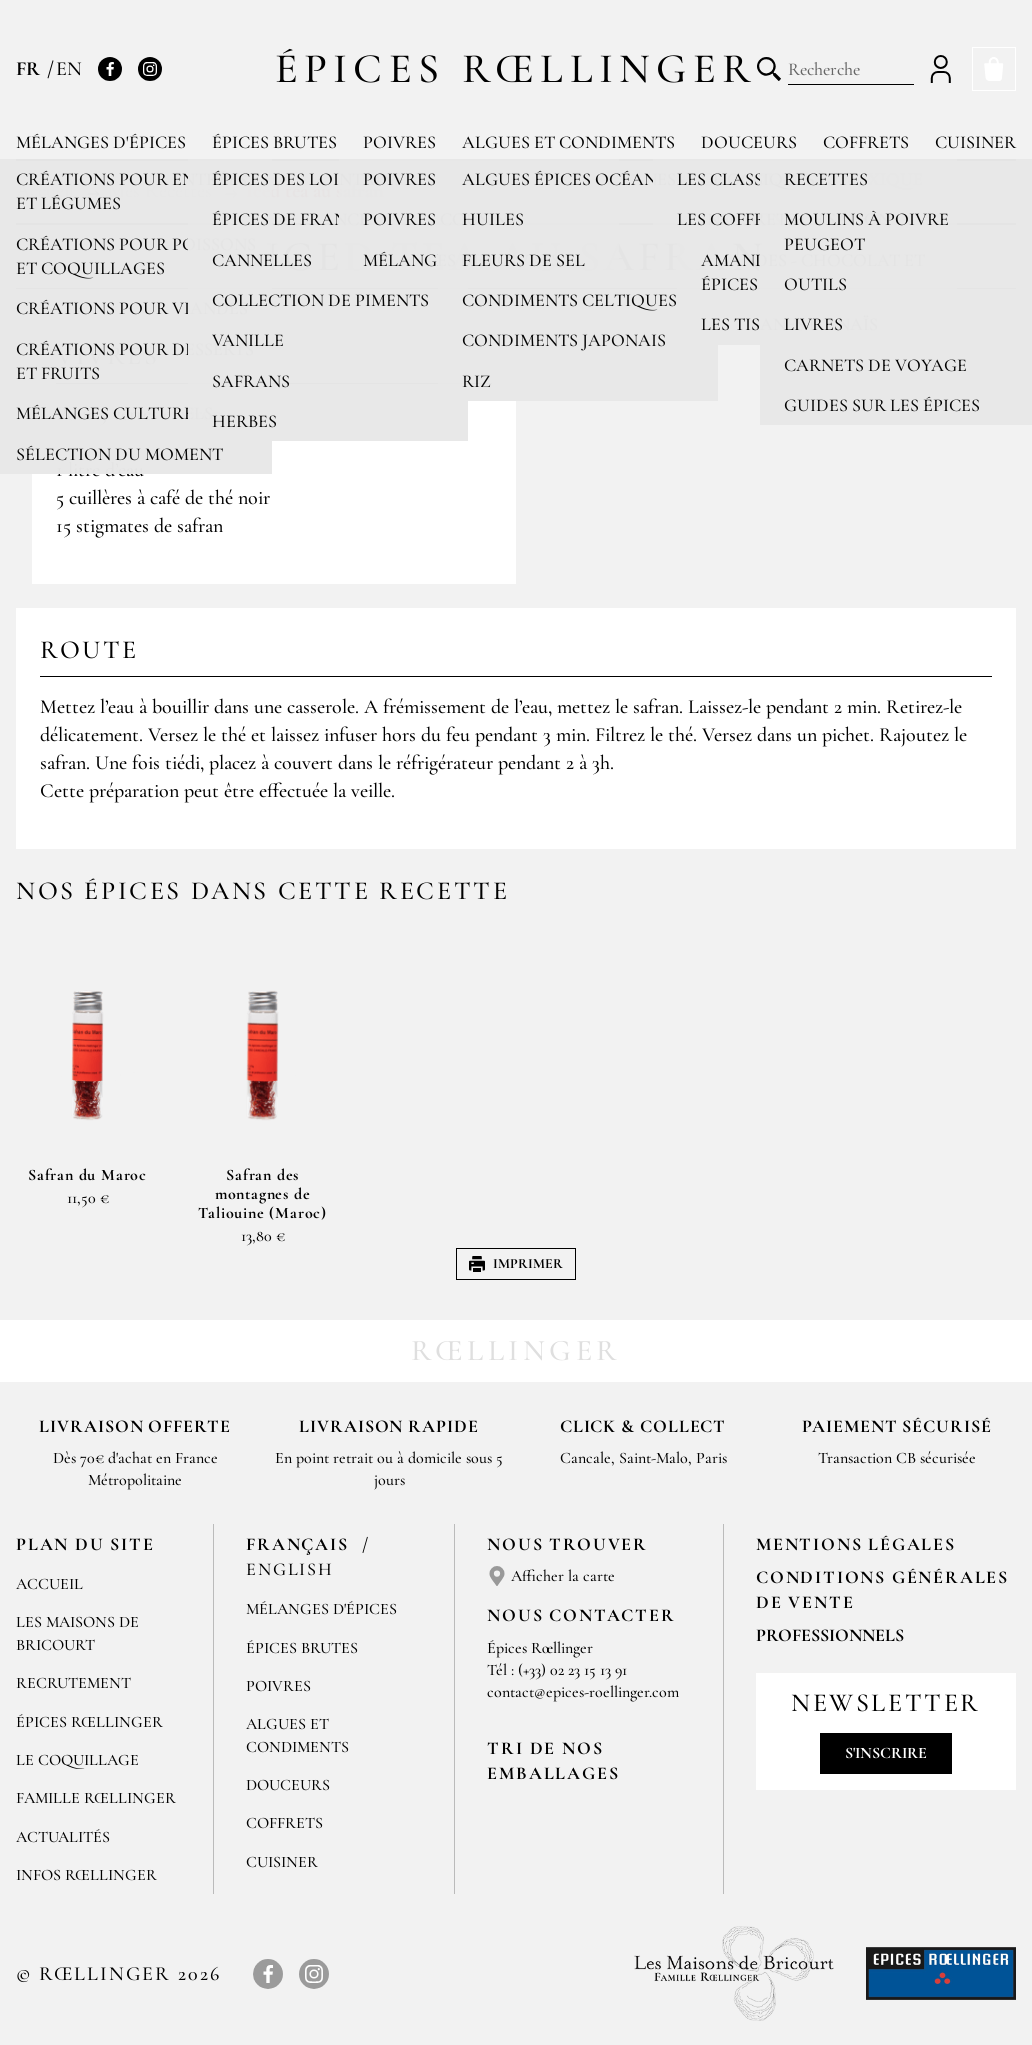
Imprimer (516, 1263)
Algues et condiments (568, 142)
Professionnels (830, 1635)
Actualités (63, 1837)
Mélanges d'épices (101, 142)
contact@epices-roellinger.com (583, 1692)
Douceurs (749, 142)
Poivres (399, 142)
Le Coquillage (77, 1760)
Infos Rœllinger (86, 1875)
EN (69, 69)
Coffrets (866, 142)
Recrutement (73, 1683)
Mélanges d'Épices (321, 1609)
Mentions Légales (856, 1544)
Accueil (49, 1584)
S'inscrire (886, 1753)
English (290, 1569)
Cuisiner (975, 142)
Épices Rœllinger (516, 68)
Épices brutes (274, 142)
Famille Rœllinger (96, 1798)
